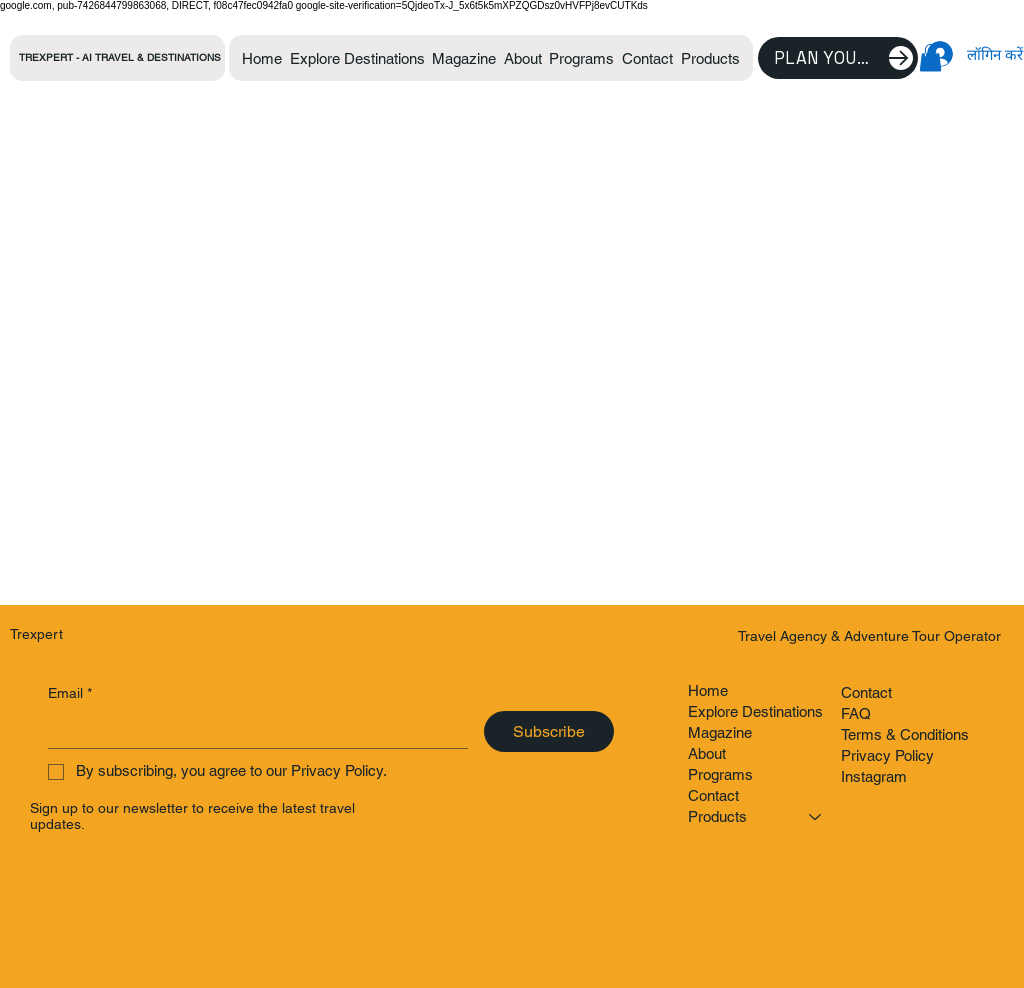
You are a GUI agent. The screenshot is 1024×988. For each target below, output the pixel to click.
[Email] (252, 729)
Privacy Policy (887, 755)
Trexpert (36, 634)
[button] (710, 58)
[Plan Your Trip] (838, 58)
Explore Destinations (755, 711)
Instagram (874, 776)
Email (70, 694)
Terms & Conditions (905, 734)
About (707, 753)
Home (708, 690)
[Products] (816, 816)
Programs (720, 774)
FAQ (856, 713)
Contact (713, 795)
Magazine (720, 732)
